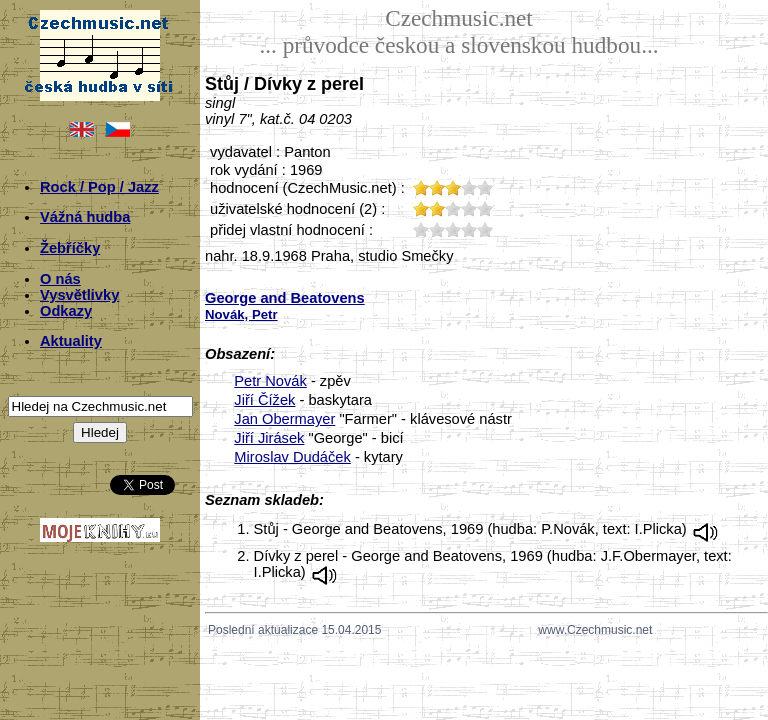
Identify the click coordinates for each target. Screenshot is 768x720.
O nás (60, 279)
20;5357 (437, 229)
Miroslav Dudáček (292, 457)
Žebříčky (70, 248)
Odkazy (66, 311)
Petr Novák (270, 381)
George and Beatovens (285, 298)
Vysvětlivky (79, 295)
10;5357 (421, 229)
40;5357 (469, 229)
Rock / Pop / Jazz (99, 187)
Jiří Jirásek (269, 438)
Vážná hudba (85, 217)
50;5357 (485, 229)
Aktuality (71, 341)
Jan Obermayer (284, 419)
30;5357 (453, 229)
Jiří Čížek (264, 400)
